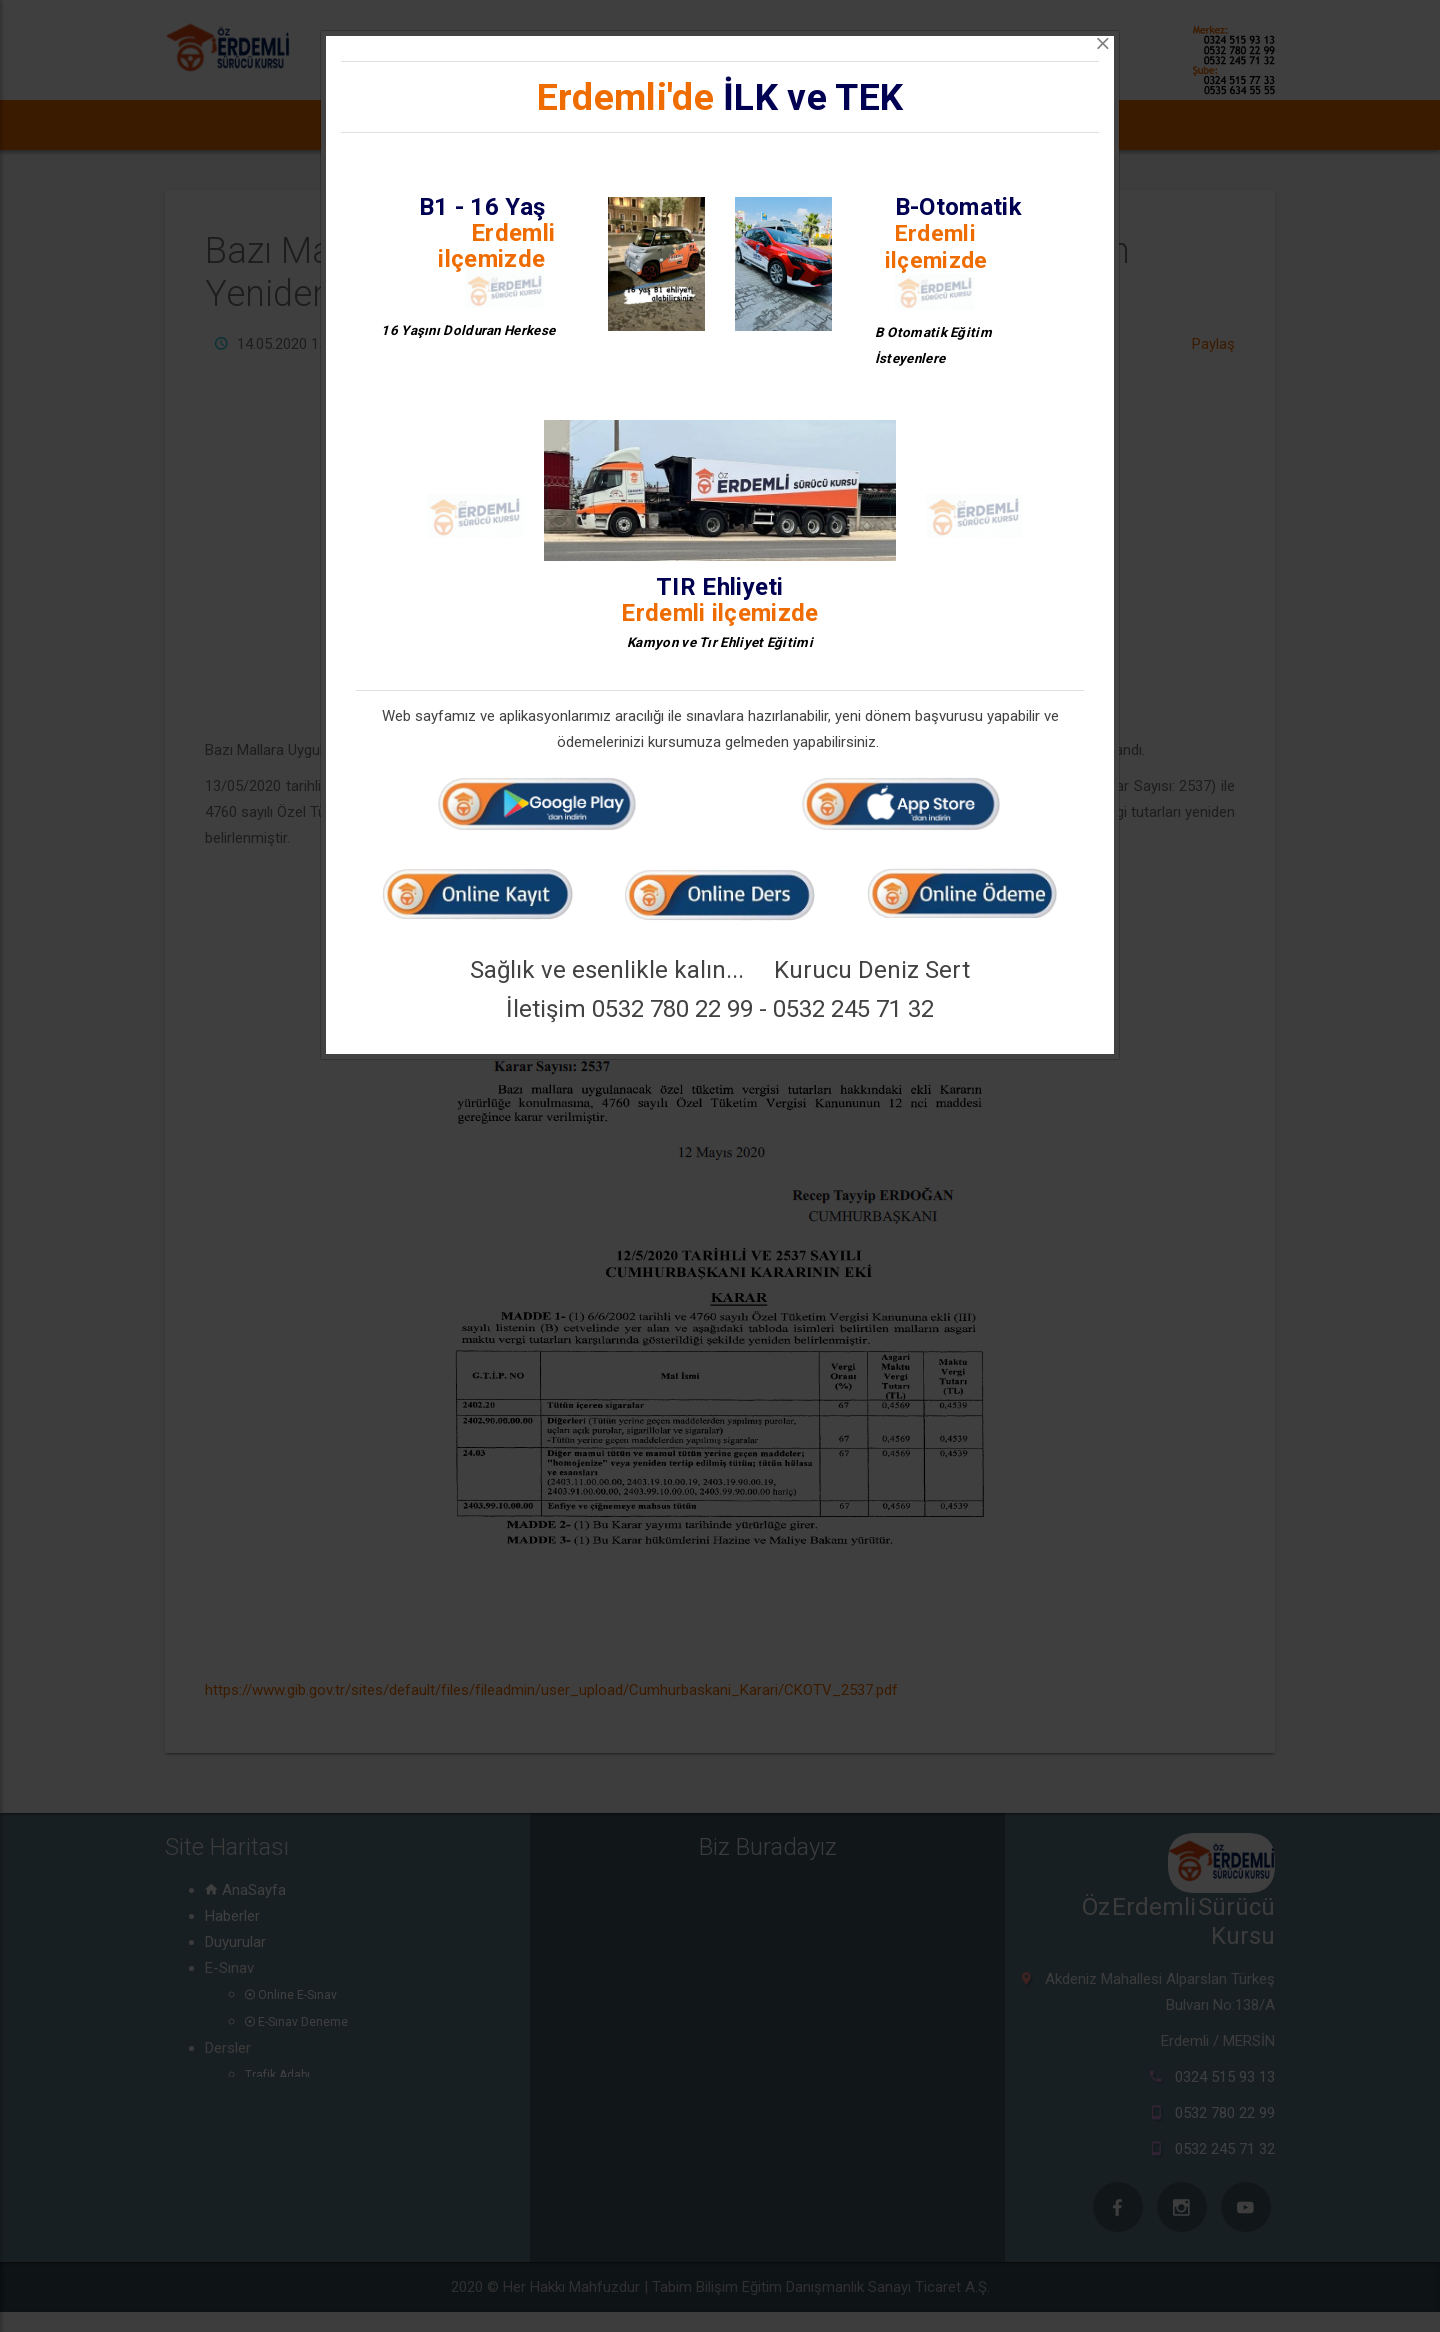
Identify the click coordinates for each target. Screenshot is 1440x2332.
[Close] (1103, 44)
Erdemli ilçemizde (496, 246)
